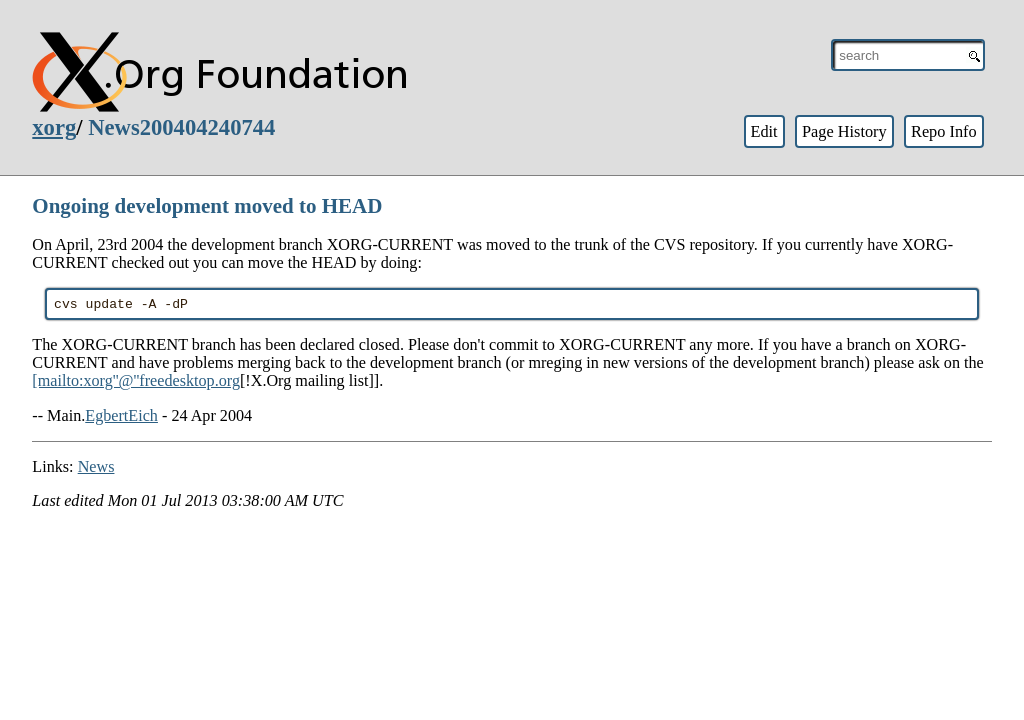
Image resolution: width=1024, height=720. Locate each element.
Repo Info (944, 131)
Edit (763, 131)
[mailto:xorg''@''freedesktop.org (136, 383)
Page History (844, 131)
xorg (54, 127)
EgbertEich (121, 418)
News (96, 469)
